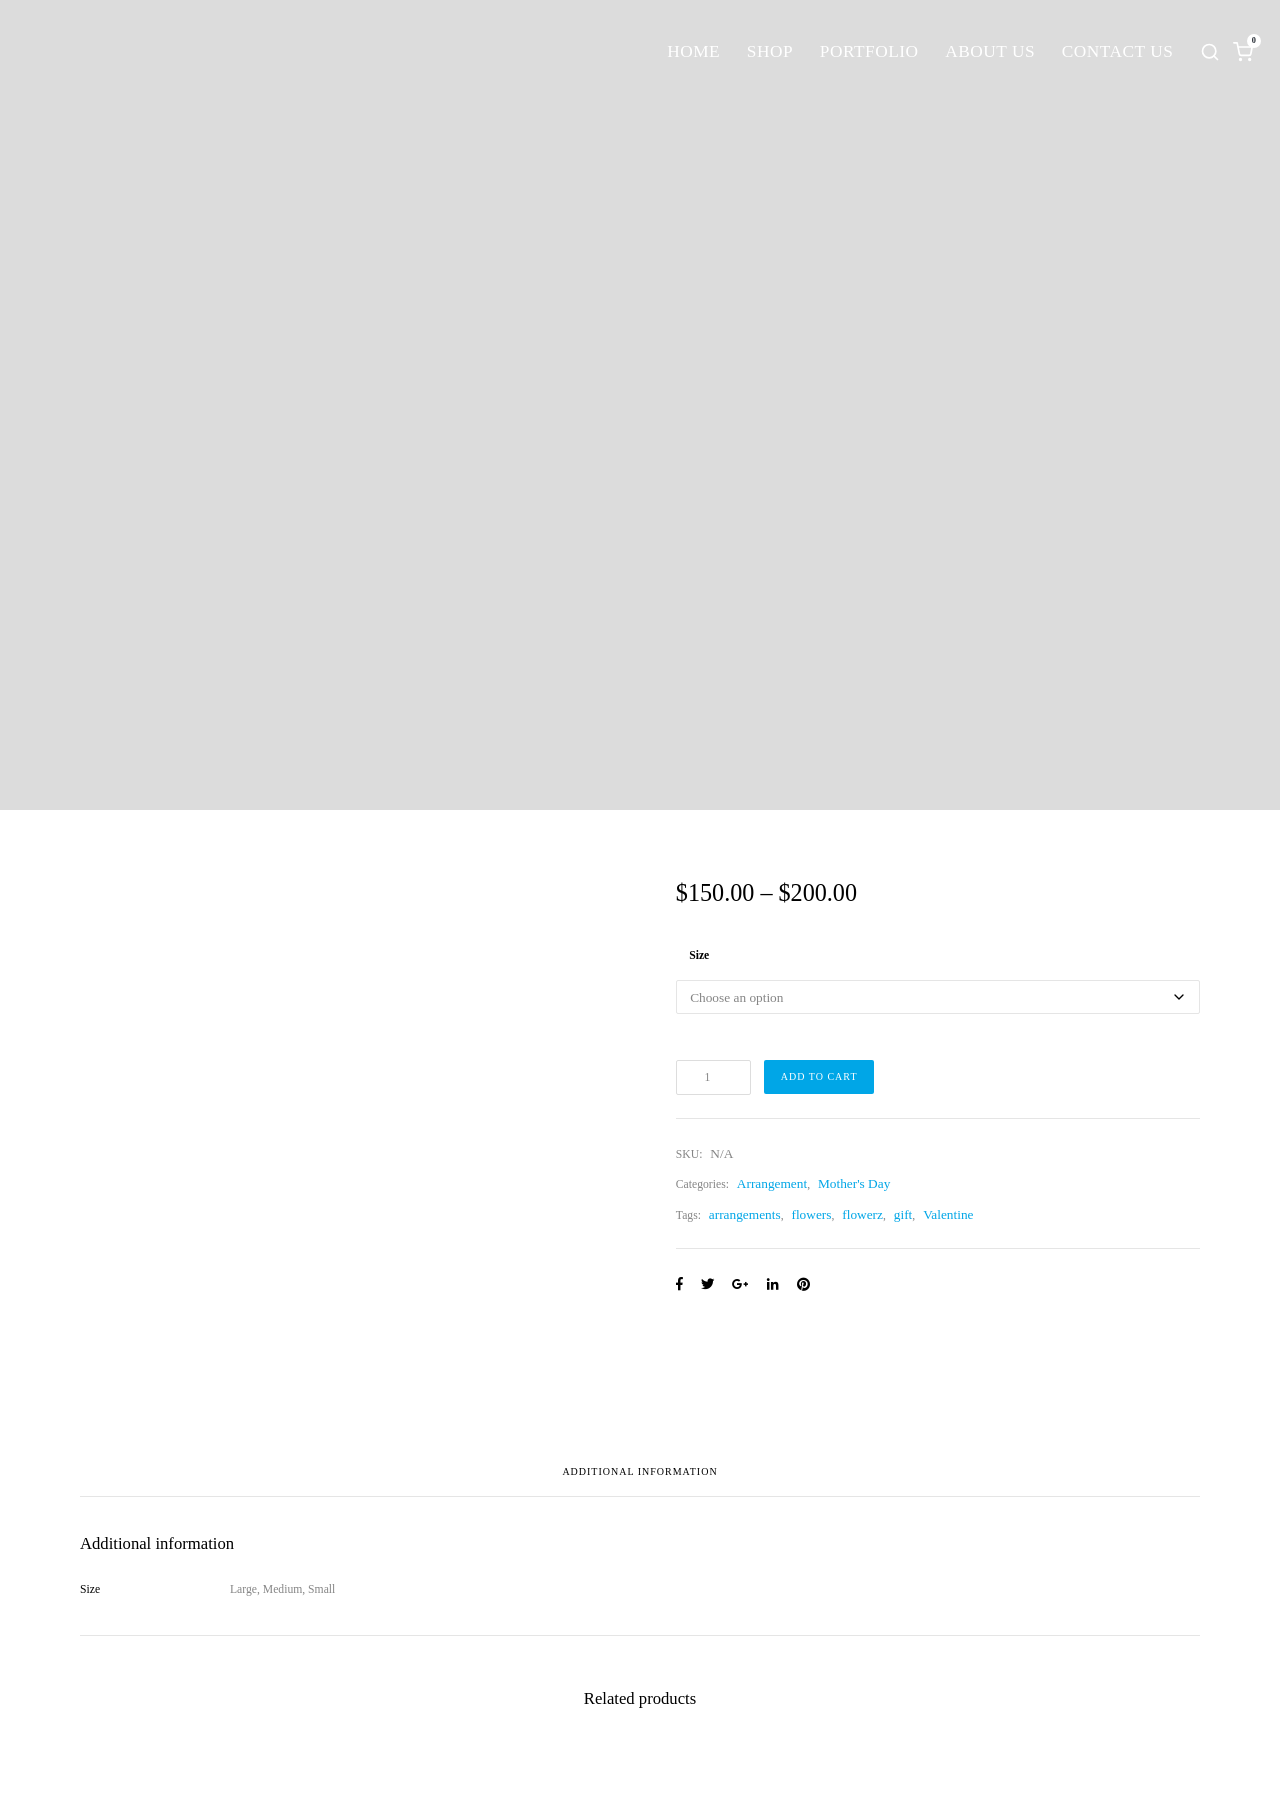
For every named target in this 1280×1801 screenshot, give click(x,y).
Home (693, 51)
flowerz (862, 1214)
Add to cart (819, 1076)
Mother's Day (854, 1183)
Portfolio (869, 51)
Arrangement (772, 1183)
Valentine (948, 1214)
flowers (811, 1214)
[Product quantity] (713, 1077)
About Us (990, 51)
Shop (770, 51)
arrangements (745, 1214)
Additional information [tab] (639, 1472)
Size (699, 955)
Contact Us (1118, 51)
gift (903, 1214)
